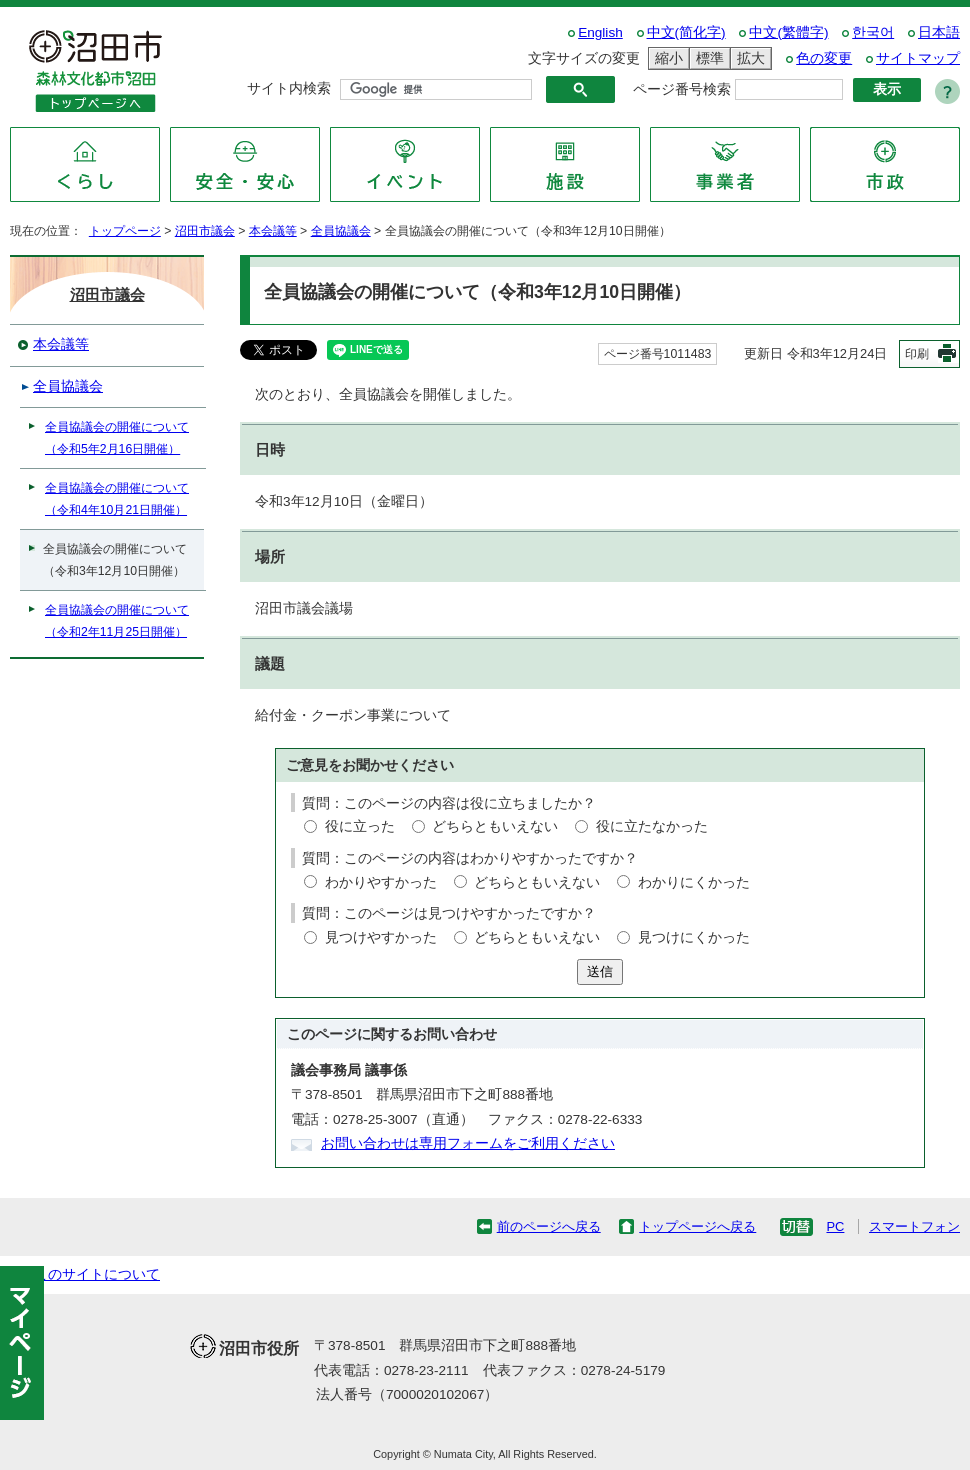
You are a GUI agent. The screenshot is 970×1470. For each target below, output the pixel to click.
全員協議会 (341, 231)
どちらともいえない (495, 826)
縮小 (666, 58)
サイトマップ (918, 58)
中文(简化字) (686, 32)
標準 (707, 58)
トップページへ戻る (697, 1226)
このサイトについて (97, 1274)
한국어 (873, 32)
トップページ (125, 231)
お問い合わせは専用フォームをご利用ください (468, 1143)
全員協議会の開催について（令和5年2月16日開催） (117, 438)
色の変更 (824, 58)
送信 (600, 971)
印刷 (917, 354)
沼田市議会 (205, 231)
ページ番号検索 (682, 89)
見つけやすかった (381, 937)
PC (835, 1226)
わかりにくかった (694, 882)
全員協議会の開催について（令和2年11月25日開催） (117, 621)
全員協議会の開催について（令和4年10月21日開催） (117, 499)
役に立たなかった (652, 826)
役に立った (360, 826)
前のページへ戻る (549, 1226)
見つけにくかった (694, 937)
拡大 (748, 58)
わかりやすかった (381, 882)
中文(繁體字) (788, 32)
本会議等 (273, 231)
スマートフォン (914, 1226)
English (600, 32)
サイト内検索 (289, 88)
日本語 (939, 32)
